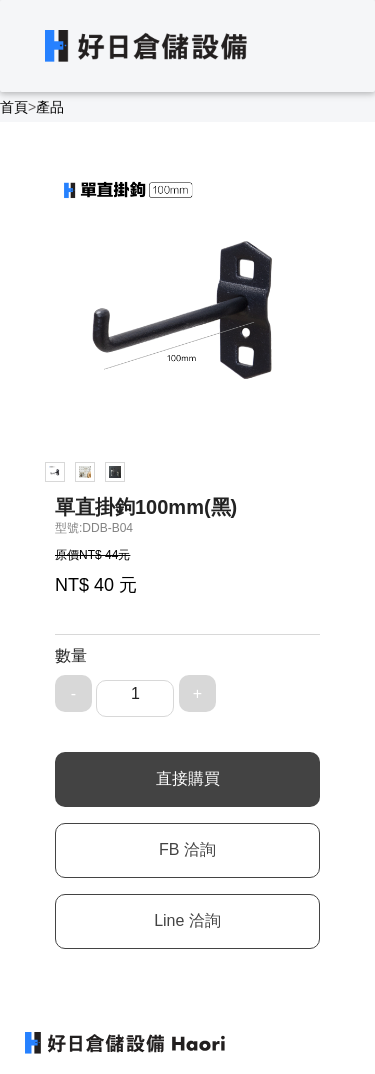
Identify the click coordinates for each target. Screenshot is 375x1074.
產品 (50, 107)
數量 (71, 655)
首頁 (14, 107)
